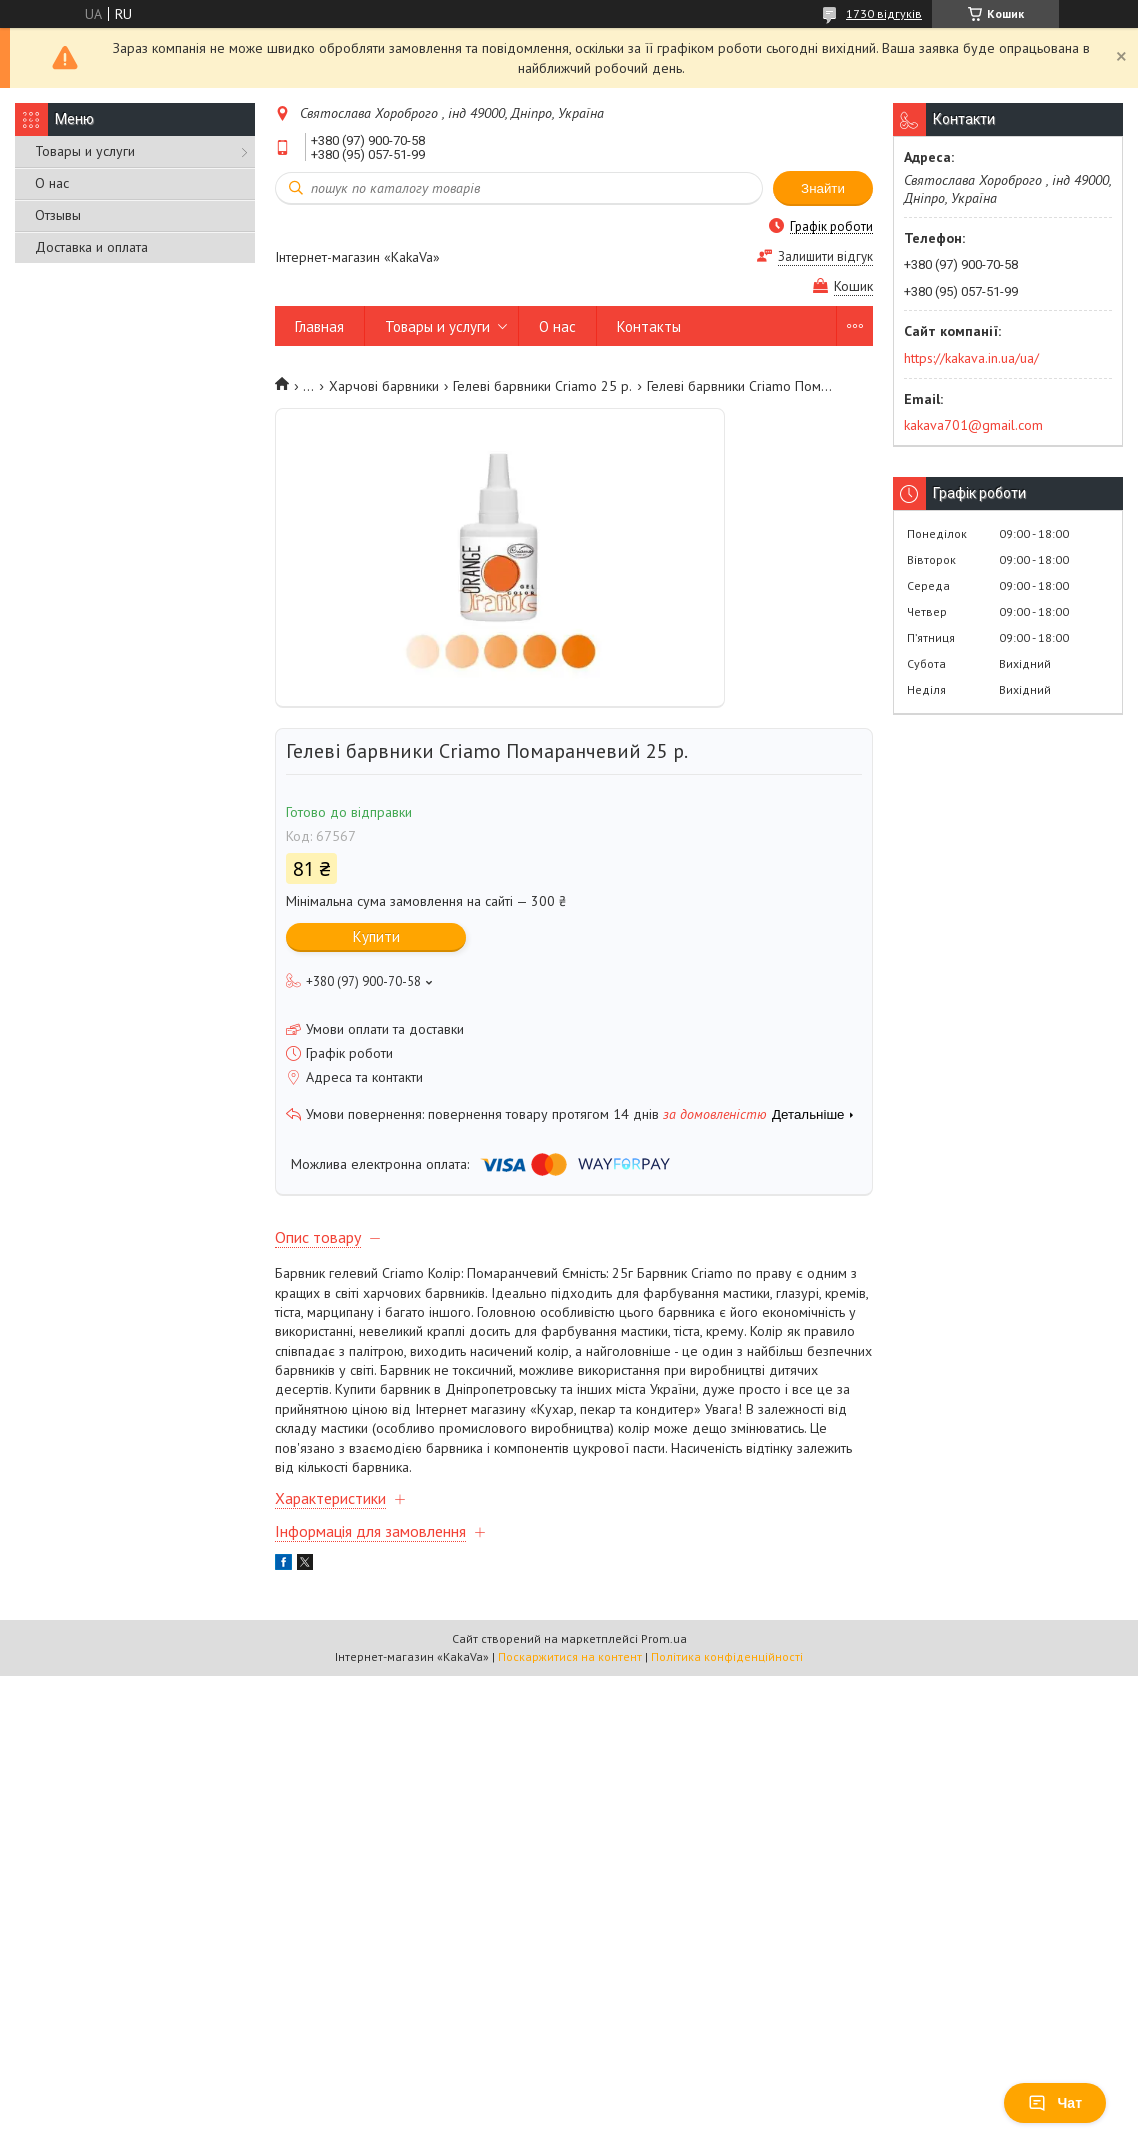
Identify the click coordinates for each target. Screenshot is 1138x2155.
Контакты (649, 326)
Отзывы (58, 215)
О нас (52, 183)
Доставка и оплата (91, 247)
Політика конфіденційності (727, 1656)
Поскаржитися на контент (570, 1656)
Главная (319, 326)
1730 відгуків (884, 13)
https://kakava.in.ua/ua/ (971, 358)
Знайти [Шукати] (823, 188)
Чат (1055, 2103)
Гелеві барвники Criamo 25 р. (542, 386)
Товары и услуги (85, 151)
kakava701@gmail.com (973, 425)
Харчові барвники (384, 386)
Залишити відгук (825, 256)
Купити (376, 936)
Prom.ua (664, 1638)
